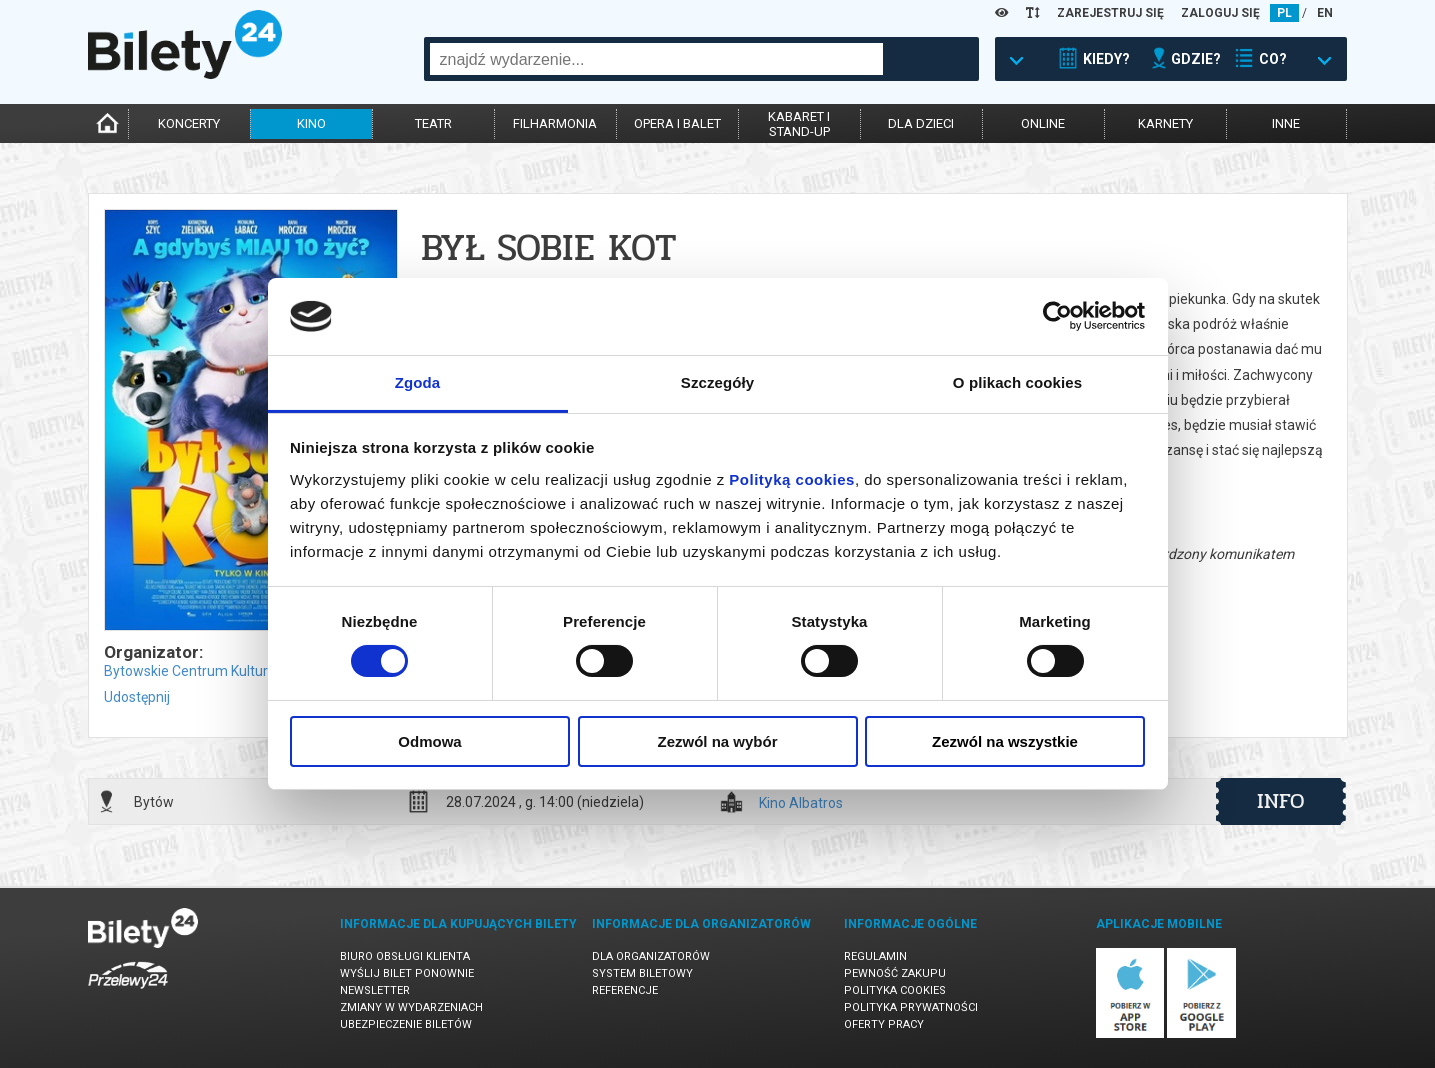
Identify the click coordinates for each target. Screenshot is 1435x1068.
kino (311, 123)
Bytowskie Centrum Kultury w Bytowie (223, 671)
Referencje (625, 990)
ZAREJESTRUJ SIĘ (1110, 13)
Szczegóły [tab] (717, 382)
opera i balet (677, 123)
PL (1284, 13)
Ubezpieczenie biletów (406, 1024)
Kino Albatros (801, 803)
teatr (433, 123)
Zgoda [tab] (418, 382)
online (1043, 123)
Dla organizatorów (651, 956)
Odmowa (429, 741)
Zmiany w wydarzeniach (411, 1007)
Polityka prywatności (911, 1007)
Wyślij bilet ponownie (407, 973)
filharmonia (555, 123)
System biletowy (642, 973)
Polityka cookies (895, 990)
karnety (1165, 123)
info (1281, 801)
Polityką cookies (792, 479)
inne (1286, 123)
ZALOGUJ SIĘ (1220, 13)
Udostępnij (137, 697)
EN (1325, 13)
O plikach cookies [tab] (1017, 382)
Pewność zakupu (895, 973)
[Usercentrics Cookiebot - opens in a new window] (1057, 316)
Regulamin (875, 956)
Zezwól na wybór (717, 741)
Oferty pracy (884, 1024)
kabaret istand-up (799, 124)
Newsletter (375, 990)
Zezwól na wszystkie (1005, 741)
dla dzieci (921, 123)
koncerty (189, 123)
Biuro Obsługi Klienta (405, 956)
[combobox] (656, 59)
